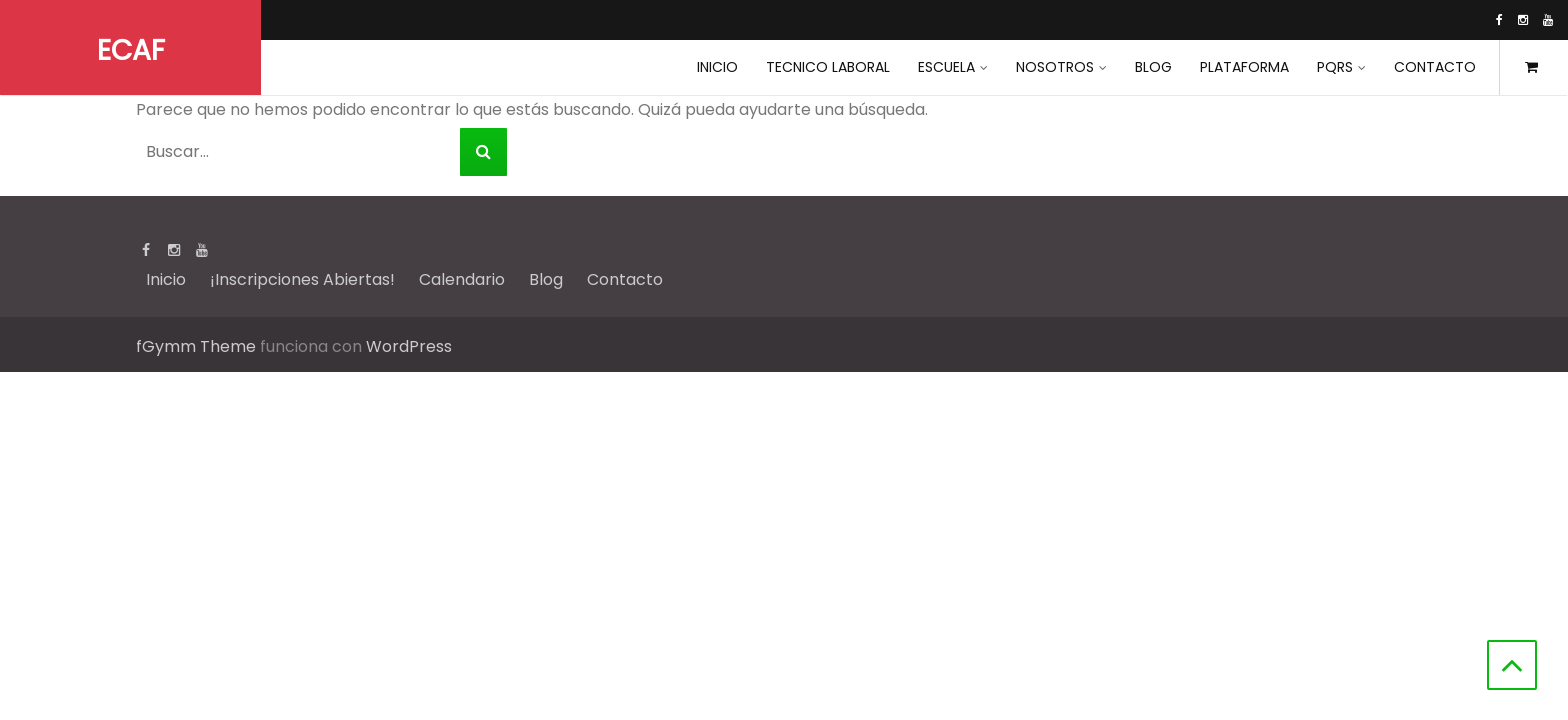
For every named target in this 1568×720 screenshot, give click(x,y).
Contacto (1435, 67)
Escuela (946, 67)
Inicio (166, 279)
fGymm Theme (196, 346)
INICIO (717, 67)
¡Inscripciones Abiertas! (302, 279)
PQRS (1335, 67)
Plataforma (1244, 67)
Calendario (462, 279)
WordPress (409, 346)
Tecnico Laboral (828, 67)
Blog (1153, 67)
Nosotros (1055, 67)
